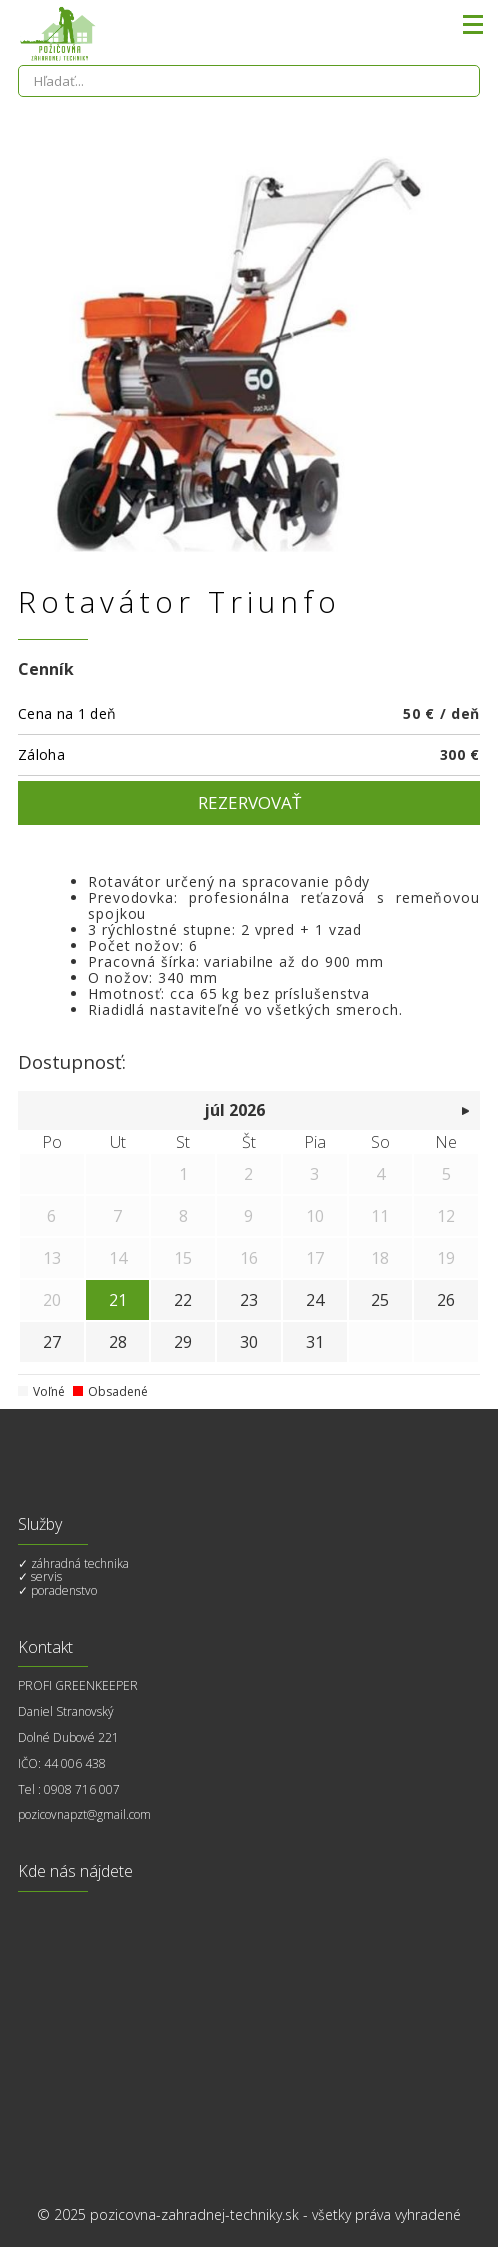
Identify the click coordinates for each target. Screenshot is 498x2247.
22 (183, 1300)
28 (118, 1342)
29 (183, 1342)
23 (249, 1300)
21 (118, 1300)
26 (446, 1300)
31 (315, 1342)
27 (52, 1342)
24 (315, 1300)
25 (380, 1300)
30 (249, 1342)
